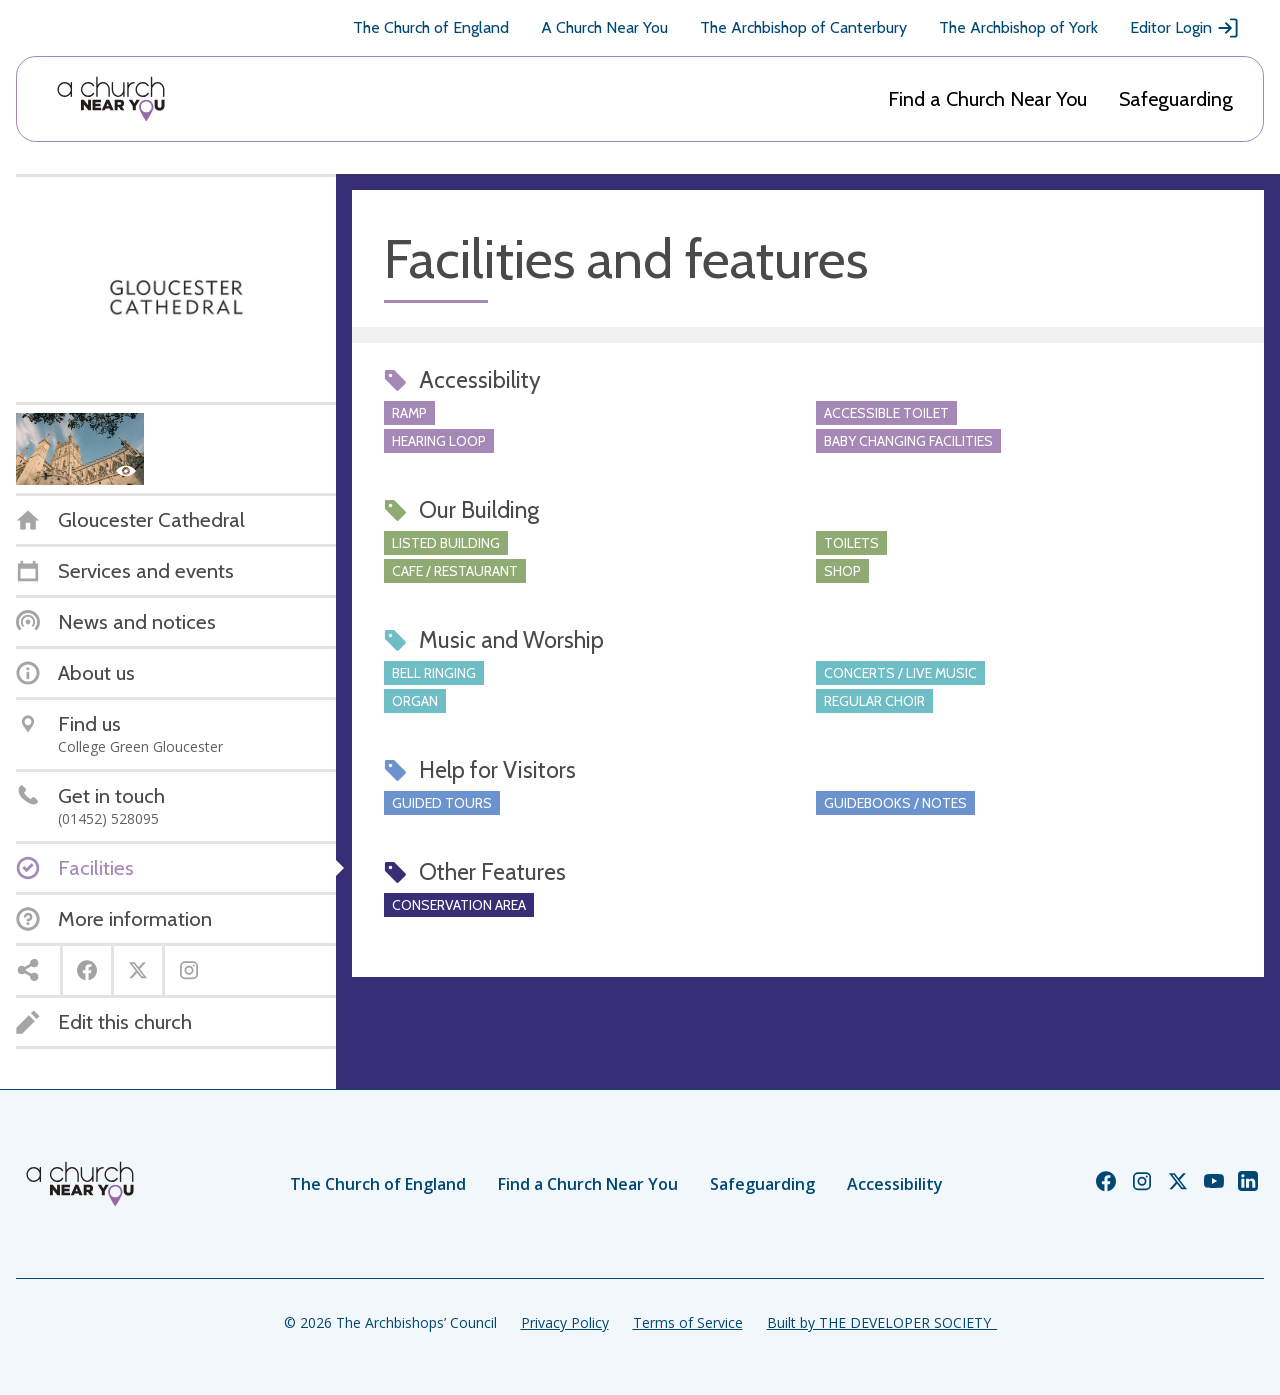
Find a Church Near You (987, 99)
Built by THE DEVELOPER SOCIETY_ (882, 1322)
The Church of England (431, 27)
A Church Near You (604, 27)
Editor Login (1185, 28)
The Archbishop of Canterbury (803, 27)
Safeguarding (1176, 99)
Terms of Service (688, 1322)
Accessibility (895, 1184)
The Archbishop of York (1018, 27)
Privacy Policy (565, 1322)
